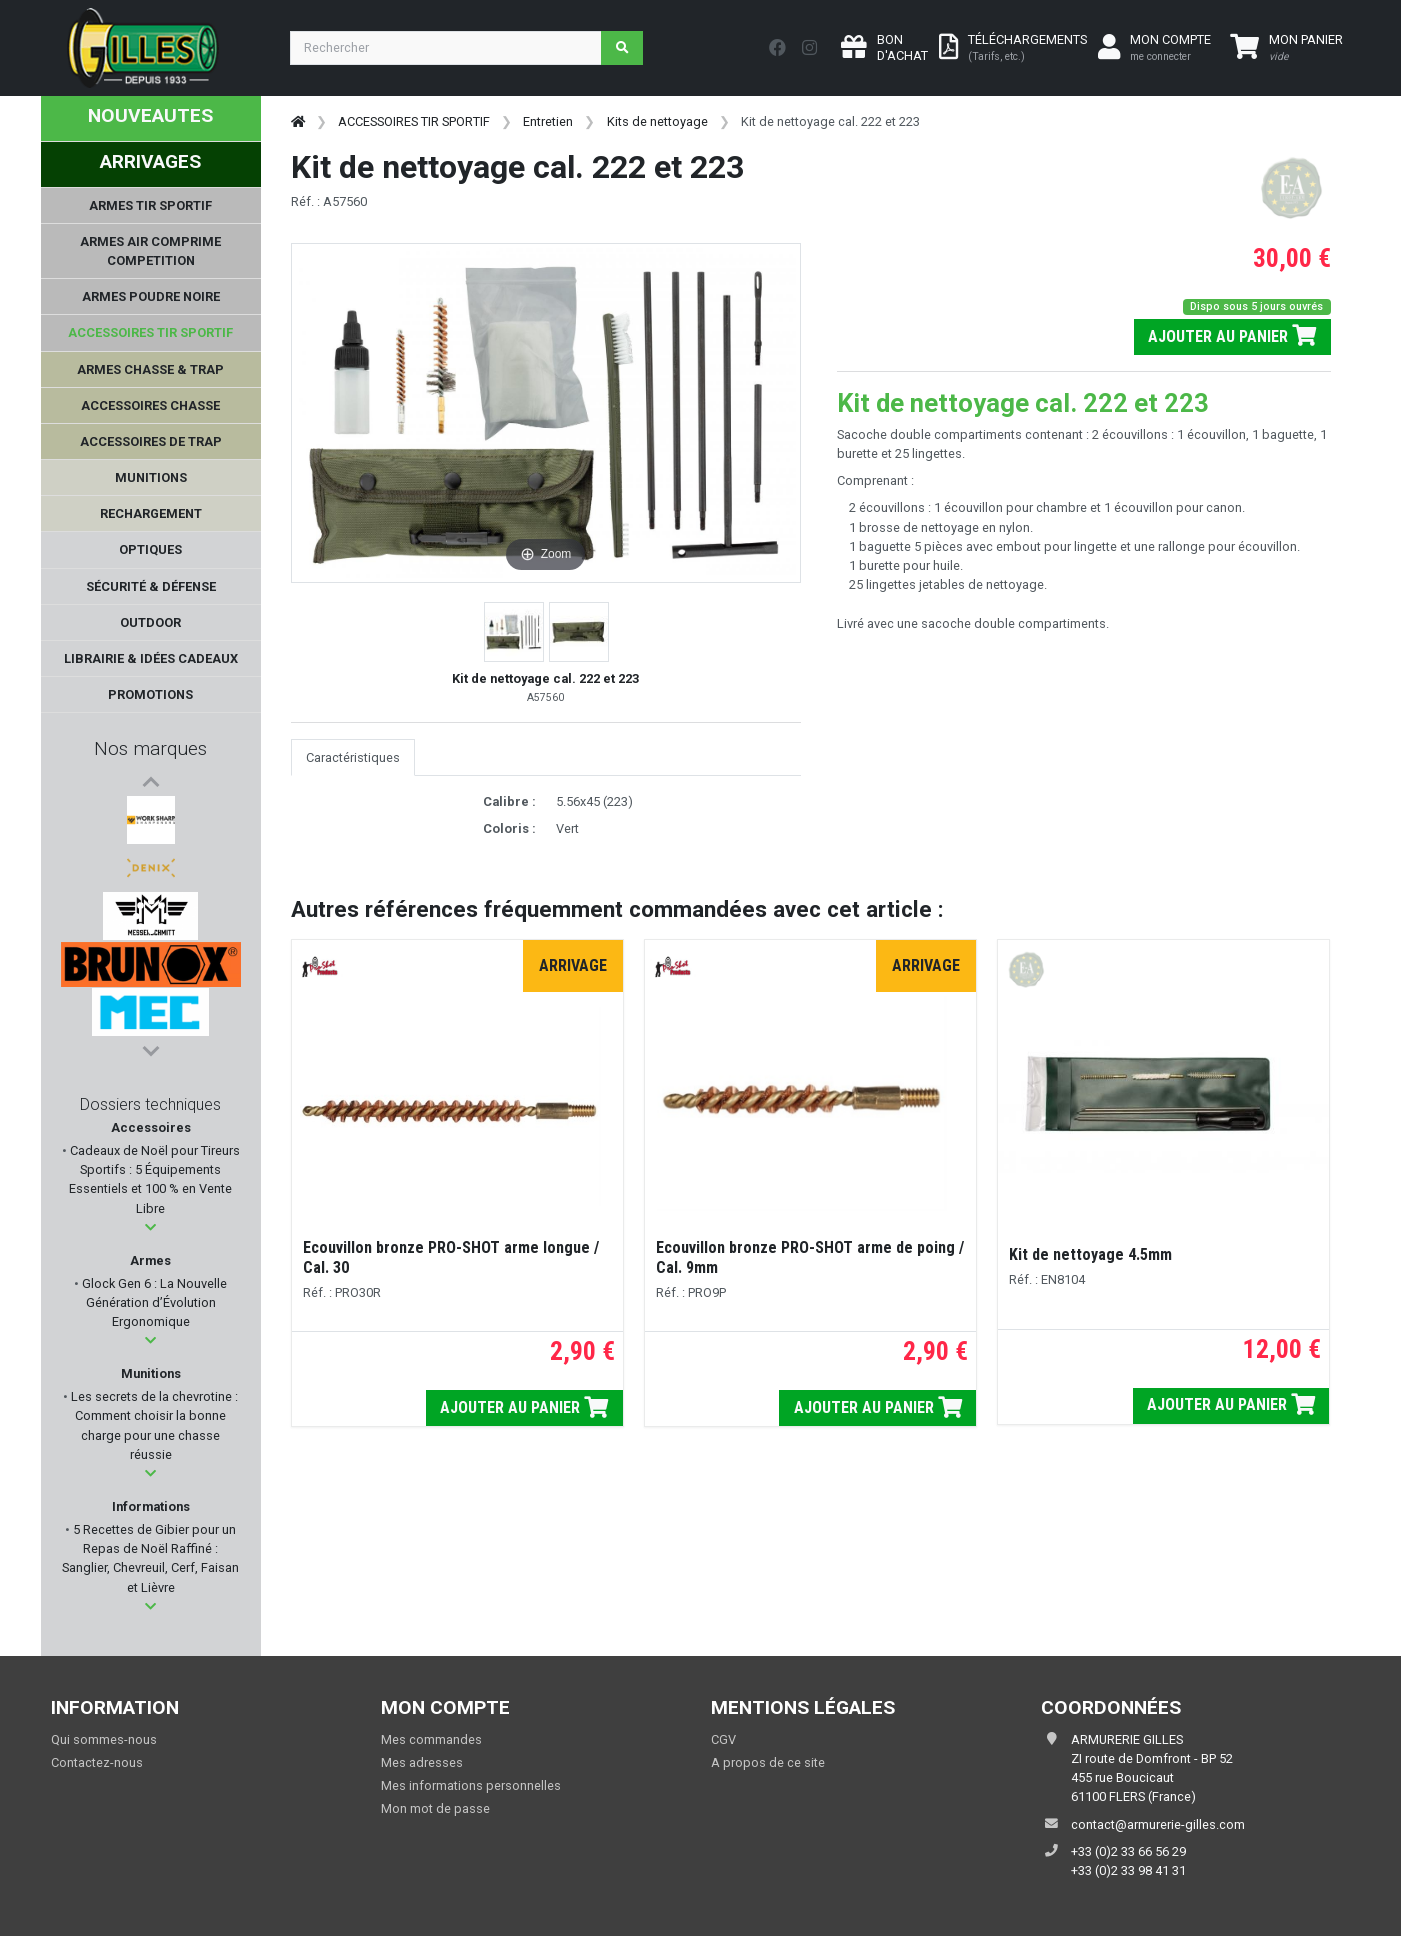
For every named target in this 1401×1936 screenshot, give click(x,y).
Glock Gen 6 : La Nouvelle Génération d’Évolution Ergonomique (153, 1302)
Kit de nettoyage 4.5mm (1090, 1254)
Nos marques (150, 748)
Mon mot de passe (435, 1808)
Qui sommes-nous (104, 1739)
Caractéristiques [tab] (353, 757)
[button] (150, 1227)
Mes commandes (431, 1739)
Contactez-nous (97, 1762)
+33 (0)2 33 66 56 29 (1128, 1851)
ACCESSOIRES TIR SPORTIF (414, 121)
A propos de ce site (768, 1762)
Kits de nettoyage (657, 121)
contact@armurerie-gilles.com (1158, 1824)
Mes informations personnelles (471, 1785)
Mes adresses (422, 1762)
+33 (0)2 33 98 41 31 (1128, 1870)
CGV (723, 1739)
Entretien (548, 121)
